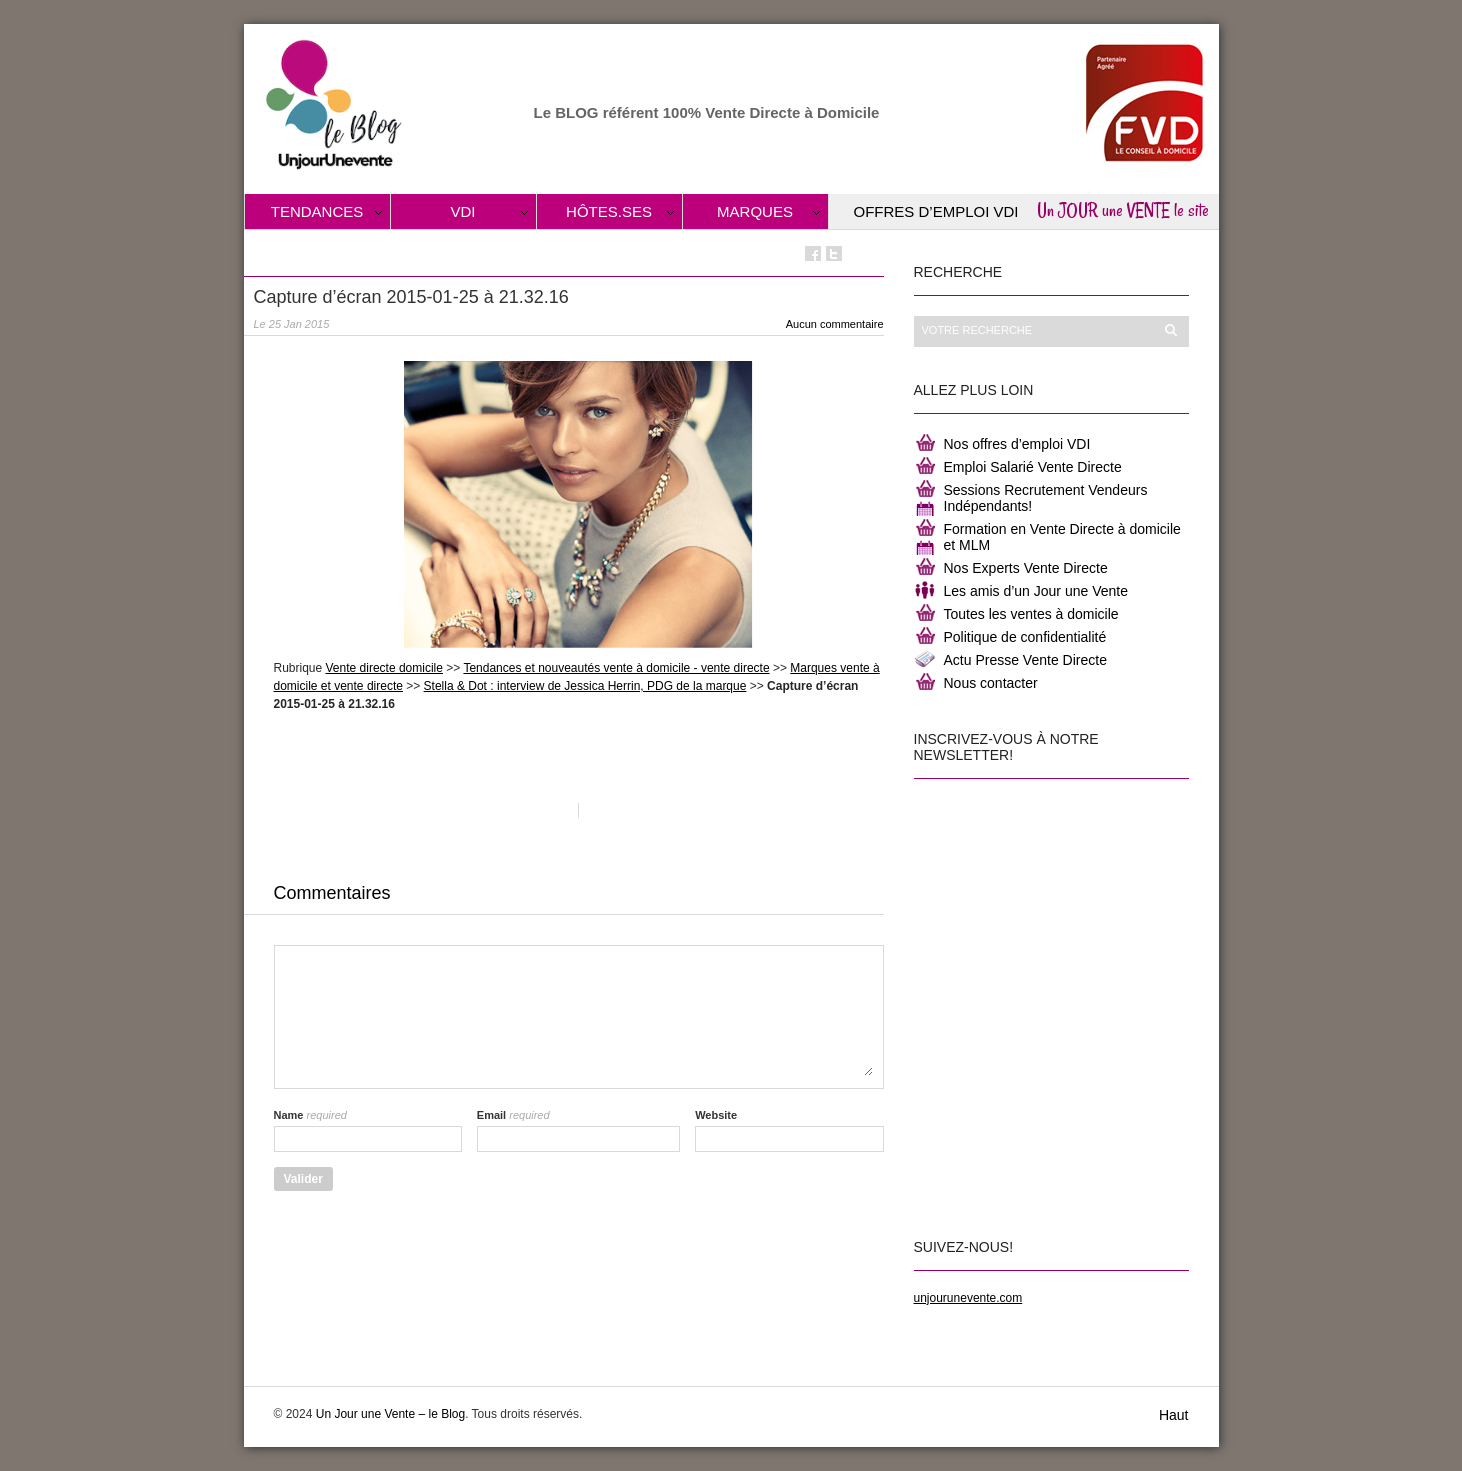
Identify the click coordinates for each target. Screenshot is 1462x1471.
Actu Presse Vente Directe (1025, 660)
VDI (462, 211)
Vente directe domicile (384, 668)
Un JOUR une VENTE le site (1123, 210)
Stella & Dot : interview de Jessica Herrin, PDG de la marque (585, 686)
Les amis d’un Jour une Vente (1036, 591)
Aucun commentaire (835, 324)
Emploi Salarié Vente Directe (1033, 467)
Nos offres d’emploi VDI (1017, 444)
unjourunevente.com (968, 1298)
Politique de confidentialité (1025, 637)
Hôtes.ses (609, 211)
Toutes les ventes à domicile (1031, 614)
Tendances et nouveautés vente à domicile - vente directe (616, 668)
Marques (755, 211)
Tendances (317, 211)
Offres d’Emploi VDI (936, 211)
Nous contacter (991, 683)
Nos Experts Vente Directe (1026, 568)
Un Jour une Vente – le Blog (390, 1414)
